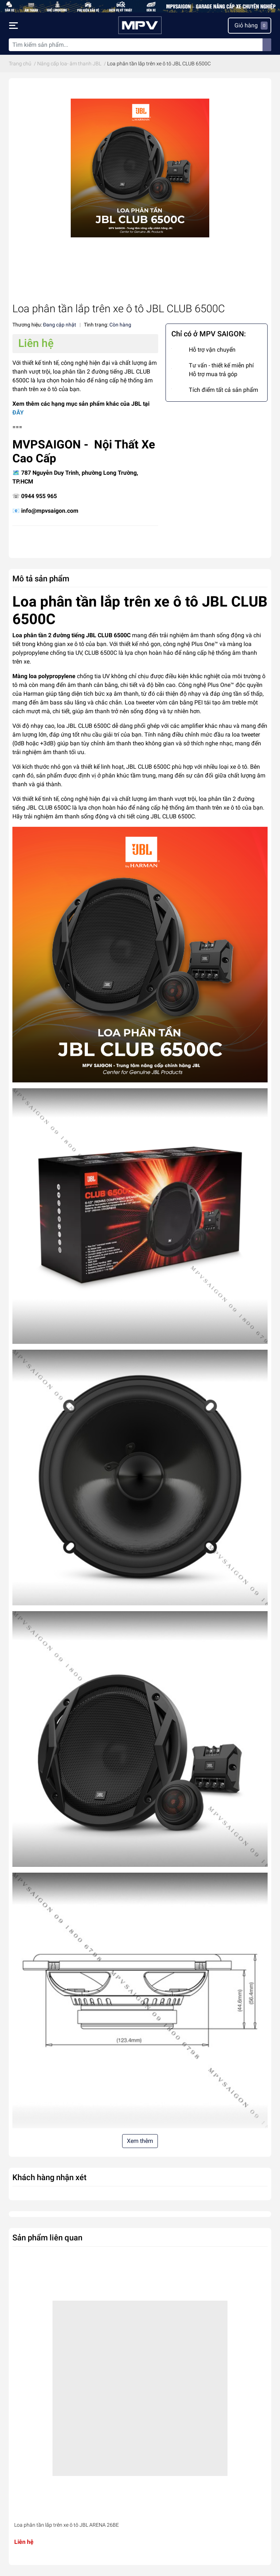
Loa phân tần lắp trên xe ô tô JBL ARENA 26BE (66, 2525)
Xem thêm (140, 2140)
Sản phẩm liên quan (47, 2237)
